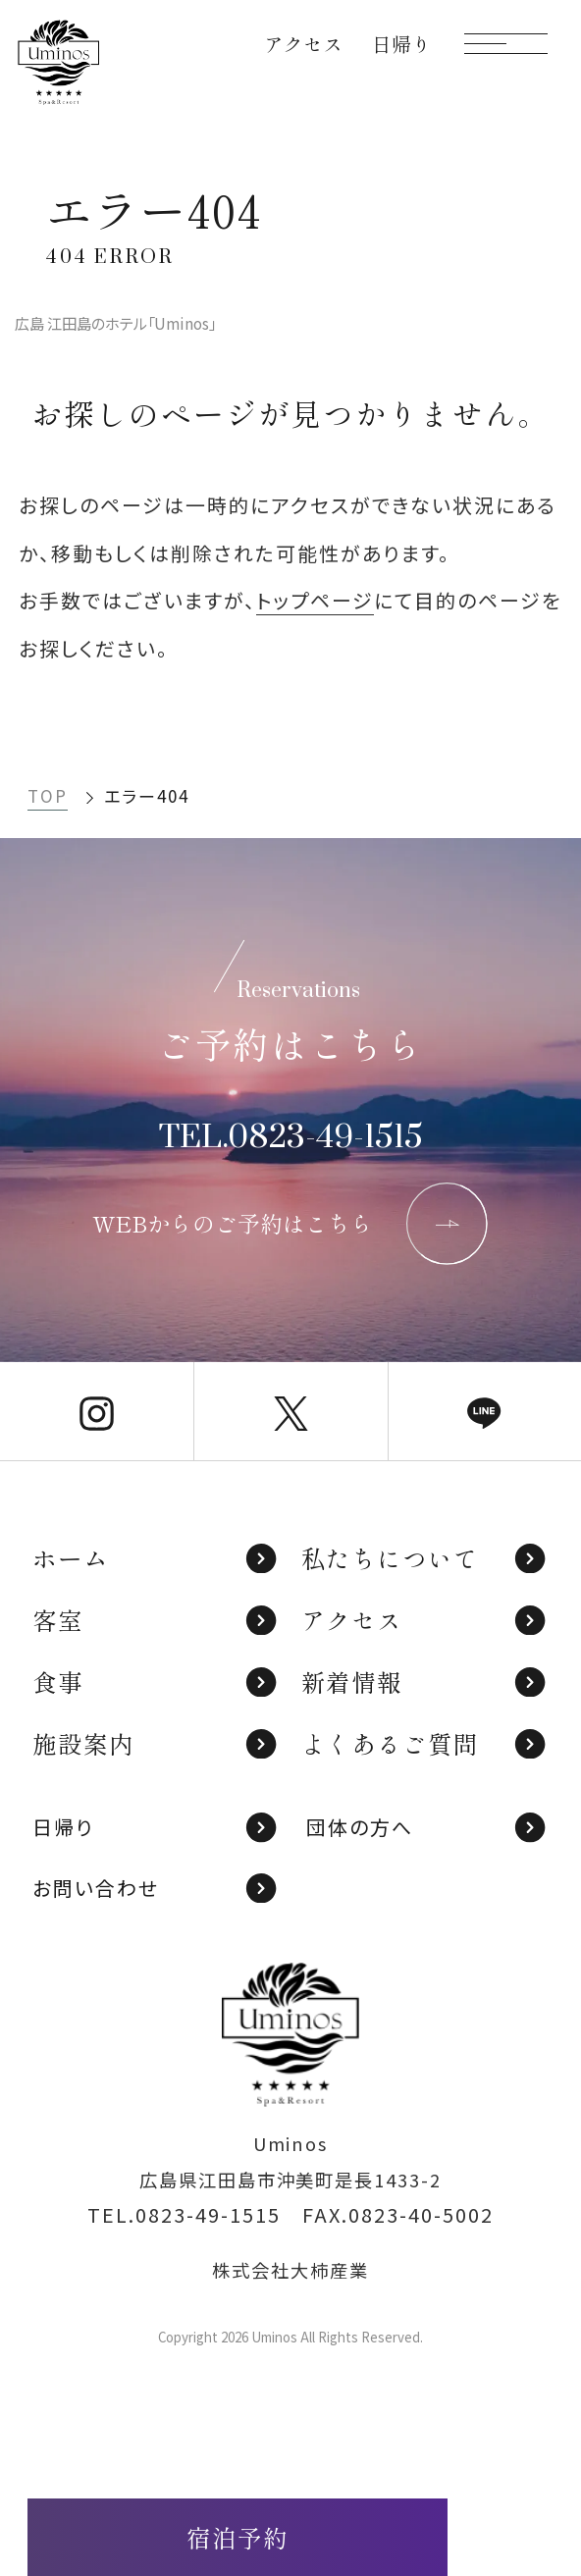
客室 (156, 1620)
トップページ (315, 600)
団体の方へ (427, 1827)
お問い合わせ (156, 1888)
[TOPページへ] (58, 62)
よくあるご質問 (425, 1743)
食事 (156, 1681)
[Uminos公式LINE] (485, 1411)
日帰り (156, 1827)
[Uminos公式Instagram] (96, 1411)
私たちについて (425, 1558)
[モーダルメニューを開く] (506, 44)
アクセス (425, 1620)
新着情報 (425, 1681)
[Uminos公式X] (290, 1411)
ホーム (156, 1558)
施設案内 (156, 1743)
